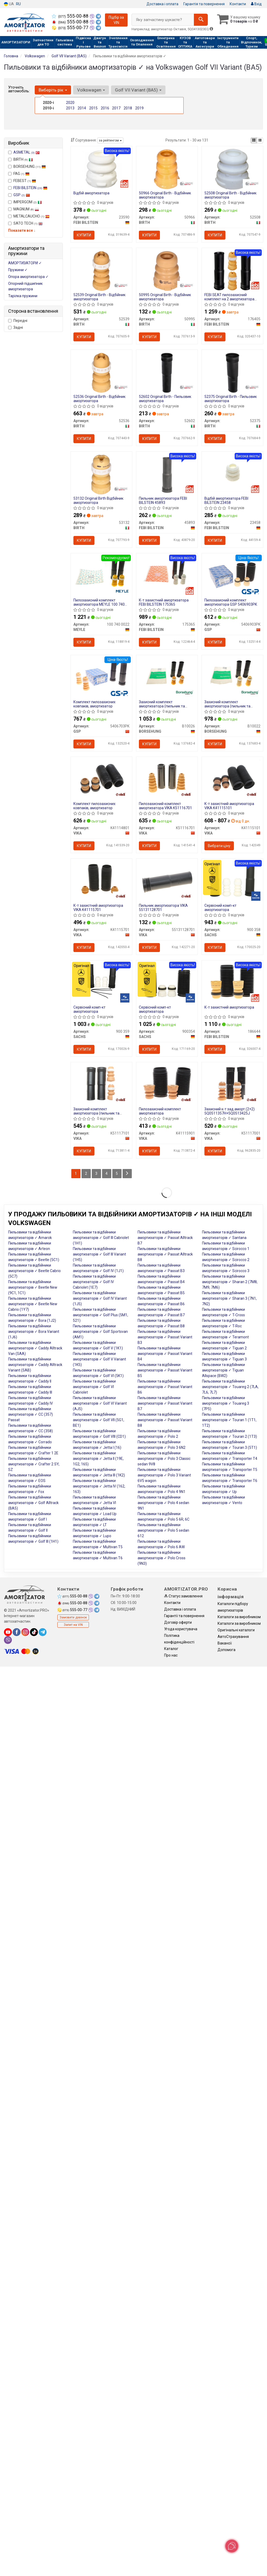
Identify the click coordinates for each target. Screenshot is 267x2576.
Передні (17, 320)
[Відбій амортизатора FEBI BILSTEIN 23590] (101, 169)
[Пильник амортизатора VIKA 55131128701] (167, 880)
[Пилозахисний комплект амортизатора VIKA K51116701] (167, 778)
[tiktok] (34, 1632)
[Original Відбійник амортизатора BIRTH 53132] (101, 474)
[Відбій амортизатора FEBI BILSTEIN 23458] (232, 472)
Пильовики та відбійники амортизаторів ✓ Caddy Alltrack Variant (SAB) (35, 1364)
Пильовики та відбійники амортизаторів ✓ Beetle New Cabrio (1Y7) (32, 1304)
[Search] (201, 20)
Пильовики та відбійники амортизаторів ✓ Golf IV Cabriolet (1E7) (94, 1281)
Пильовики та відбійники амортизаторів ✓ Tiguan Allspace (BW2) (223, 1370)
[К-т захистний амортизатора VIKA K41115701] (101, 880)
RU (18, 4)
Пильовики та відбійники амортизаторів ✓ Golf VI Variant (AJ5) (100, 1403)
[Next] (127, 1173)
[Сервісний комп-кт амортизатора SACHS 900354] (167, 983)
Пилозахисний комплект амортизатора (160, 1111)
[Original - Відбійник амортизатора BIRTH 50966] (167, 169)
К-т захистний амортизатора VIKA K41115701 (98, 907)
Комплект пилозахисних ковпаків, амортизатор (94, 704)
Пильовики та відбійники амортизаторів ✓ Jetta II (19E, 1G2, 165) (98, 1458)
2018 (128, 108)
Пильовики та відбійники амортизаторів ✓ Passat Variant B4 (165, 1353)
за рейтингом (110, 140)
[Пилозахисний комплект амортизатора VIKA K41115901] (167, 1083)
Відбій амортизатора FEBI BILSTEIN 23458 (226, 500)
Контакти (238, 4)
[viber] (8, 1640)
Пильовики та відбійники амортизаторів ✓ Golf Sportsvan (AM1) (100, 1331)
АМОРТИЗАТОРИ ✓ (25, 263)
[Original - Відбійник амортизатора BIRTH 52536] (101, 372)
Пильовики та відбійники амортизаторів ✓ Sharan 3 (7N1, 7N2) (229, 1298)
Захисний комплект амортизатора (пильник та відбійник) (96, 1111)
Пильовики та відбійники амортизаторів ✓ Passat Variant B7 (165, 1403)
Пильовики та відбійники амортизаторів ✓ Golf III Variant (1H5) (99, 1254)
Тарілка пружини (22, 296)
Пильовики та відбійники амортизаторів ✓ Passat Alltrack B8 (165, 1254)
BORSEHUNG (27, 166)
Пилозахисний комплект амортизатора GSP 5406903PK (230, 602)
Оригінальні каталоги (236, 1630)
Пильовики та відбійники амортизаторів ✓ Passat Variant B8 (165, 1420)
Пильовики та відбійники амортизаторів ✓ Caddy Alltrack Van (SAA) (35, 1348)
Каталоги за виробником (239, 1617)
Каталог (171, 1649)
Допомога (226, 1650)
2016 (105, 108)
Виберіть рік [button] (53, 90)
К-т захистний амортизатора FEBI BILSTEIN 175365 (164, 602)
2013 (70, 108)
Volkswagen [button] (91, 90)
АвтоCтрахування (233, 1636)
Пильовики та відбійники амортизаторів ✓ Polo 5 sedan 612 (163, 1530)
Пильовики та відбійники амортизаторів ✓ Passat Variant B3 (165, 1337)
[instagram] (25, 1632)
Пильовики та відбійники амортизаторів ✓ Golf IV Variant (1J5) (100, 1298)
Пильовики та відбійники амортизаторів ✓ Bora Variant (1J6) (33, 1331)
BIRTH (20, 159)
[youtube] (8, 1632)
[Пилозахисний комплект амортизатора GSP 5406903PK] (232, 574)
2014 (82, 108)
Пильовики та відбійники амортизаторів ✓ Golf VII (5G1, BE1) (98, 1420)
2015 (93, 108)
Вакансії (225, 1643)
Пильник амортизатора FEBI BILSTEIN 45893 (163, 500)
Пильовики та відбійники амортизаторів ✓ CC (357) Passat (30, 1414)
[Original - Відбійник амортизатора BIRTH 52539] (101, 271)
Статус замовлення (183, 1596)
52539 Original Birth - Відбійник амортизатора (99, 297)
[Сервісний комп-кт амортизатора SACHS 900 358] (232, 879)
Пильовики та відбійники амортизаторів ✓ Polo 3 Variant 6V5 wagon (164, 1475)
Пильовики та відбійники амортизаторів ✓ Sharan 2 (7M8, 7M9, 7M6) (230, 1281)
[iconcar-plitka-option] (254, 140)
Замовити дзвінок (73, 1617)
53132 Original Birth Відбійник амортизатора (98, 500)
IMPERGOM (25, 202)
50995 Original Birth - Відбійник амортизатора (165, 297)
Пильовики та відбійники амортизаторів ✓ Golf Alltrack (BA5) (33, 1502)
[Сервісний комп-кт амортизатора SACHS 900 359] (101, 981)
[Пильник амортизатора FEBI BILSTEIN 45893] (167, 474)
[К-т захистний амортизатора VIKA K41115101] (232, 778)
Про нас (171, 1655)
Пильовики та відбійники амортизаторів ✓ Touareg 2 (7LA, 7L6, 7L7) (230, 1386)
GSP (21, 195)
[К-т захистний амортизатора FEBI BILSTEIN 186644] (232, 981)
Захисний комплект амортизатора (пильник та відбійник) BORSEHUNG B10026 (165, 704)
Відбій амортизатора (91, 193)
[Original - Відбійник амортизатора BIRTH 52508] (232, 169)
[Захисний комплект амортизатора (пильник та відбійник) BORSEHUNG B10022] (232, 676)
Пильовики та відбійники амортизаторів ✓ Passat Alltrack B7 (165, 1237)
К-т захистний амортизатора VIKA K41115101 (229, 806)
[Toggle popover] (231, 2546)
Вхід (256, 4)
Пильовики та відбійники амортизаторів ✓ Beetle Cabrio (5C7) (34, 1270)
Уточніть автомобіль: (19, 89)
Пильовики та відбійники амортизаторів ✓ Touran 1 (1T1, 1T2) (229, 1420)
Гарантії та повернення (184, 1616)
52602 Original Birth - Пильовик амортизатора (165, 398)
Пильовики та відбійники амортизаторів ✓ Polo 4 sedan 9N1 (163, 1502)
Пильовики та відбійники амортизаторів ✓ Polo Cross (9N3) (161, 1558)
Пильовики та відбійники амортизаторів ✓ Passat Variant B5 (165, 1370)
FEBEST (22, 181)
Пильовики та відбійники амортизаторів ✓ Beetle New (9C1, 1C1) (32, 1287)
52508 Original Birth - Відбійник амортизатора (230, 195)
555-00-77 (70, 27)
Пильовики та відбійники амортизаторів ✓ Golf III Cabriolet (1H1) (101, 1237)
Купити (84, 235)
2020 (70, 102)
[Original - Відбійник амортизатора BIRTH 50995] (167, 271)
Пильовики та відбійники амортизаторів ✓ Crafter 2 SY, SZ (33, 1464)
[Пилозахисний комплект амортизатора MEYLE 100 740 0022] (101, 574)
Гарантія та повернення (204, 4)
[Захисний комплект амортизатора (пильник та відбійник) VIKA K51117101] (101, 1083)
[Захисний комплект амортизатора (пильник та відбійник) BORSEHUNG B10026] (167, 676)
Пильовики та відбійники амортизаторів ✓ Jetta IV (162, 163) (99, 1486)
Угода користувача (180, 1629)
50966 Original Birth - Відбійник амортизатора (165, 195)
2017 (116, 108)
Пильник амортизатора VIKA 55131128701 (163, 907)
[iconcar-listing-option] (260, 140)
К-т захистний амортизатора (229, 1007)
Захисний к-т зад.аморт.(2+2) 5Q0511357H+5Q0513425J (229, 1111)
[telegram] (43, 1632)
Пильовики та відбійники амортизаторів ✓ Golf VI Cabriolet (94, 1386)
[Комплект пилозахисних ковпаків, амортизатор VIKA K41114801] (101, 778)
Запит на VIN (73, 1625)
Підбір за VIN (116, 20)
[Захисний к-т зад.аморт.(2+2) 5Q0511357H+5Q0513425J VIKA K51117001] (232, 1083)
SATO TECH (25, 223)
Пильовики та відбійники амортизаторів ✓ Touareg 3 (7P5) (225, 1403)
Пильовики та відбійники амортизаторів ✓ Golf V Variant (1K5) (99, 1359)
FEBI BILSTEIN (30, 188)
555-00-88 (70, 16)
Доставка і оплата (162, 4)
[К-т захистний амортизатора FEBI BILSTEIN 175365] (167, 574)
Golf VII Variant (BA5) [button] (138, 90)
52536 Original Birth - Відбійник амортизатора (99, 398)
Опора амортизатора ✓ (28, 277)
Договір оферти (178, 1622)
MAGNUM (23, 209)
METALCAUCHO (28, 216)
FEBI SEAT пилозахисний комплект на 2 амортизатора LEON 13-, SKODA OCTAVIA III (229, 297)
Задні (15, 327)
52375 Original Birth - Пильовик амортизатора (230, 398)
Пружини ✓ (18, 270)
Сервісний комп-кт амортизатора (220, 907)
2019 (139, 108)
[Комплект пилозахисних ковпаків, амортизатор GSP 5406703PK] (101, 676)
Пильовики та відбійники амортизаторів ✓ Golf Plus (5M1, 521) (100, 1315)
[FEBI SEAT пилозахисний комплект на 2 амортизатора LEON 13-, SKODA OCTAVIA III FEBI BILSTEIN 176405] (232, 271)
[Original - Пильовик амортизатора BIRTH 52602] (167, 372)
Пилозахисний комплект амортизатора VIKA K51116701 (165, 806)
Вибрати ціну (219, 846)
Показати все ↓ (22, 230)
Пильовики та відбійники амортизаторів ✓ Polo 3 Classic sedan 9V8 (164, 1458)
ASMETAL (26, 152)
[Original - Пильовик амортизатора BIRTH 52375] (232, 372)
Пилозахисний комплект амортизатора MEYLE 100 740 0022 (99, 602)
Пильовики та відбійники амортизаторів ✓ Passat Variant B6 (165, 1386)
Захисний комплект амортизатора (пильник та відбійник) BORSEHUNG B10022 (231, 704)
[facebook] (17, 1632)
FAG (18, 173)
